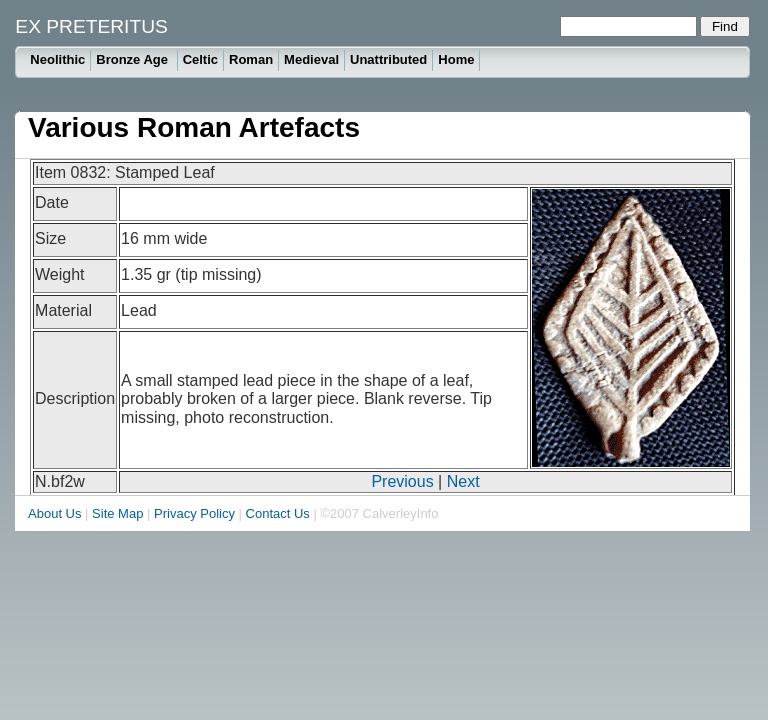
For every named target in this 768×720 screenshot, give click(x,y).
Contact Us (278, 513)
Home (456, 59)
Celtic (200, 59)
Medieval (311, 59)
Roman (251, 59)
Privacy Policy (194, 513)
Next (463, 481)
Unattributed (388, 59)
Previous (402, 481)
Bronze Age (133, 59)
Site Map (117, 513)
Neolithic (57, 59)
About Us (54, 513)
